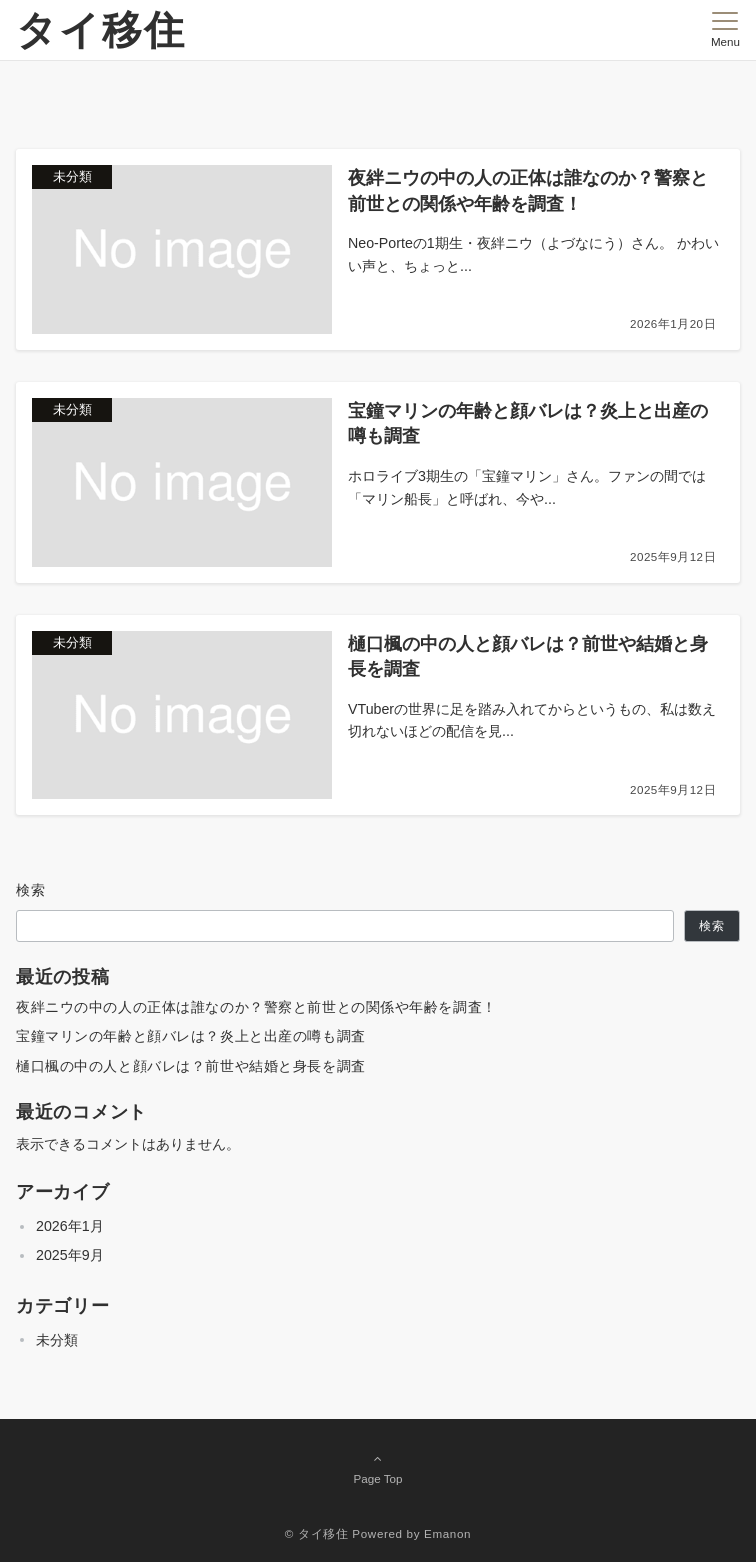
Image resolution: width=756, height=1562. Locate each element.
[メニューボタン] (725, 30)
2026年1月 (70, 1226)
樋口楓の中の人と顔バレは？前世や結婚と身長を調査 (191, 1066)
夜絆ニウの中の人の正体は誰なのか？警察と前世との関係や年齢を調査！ (256, 1007)
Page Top (378, 1468)
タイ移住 (101, 30)
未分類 (57, 1340)
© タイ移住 (317, 1533)
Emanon (447, 1533)
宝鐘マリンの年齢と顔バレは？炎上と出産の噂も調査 (191, 1036)
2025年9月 (70, 1255)
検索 (31, 890)
